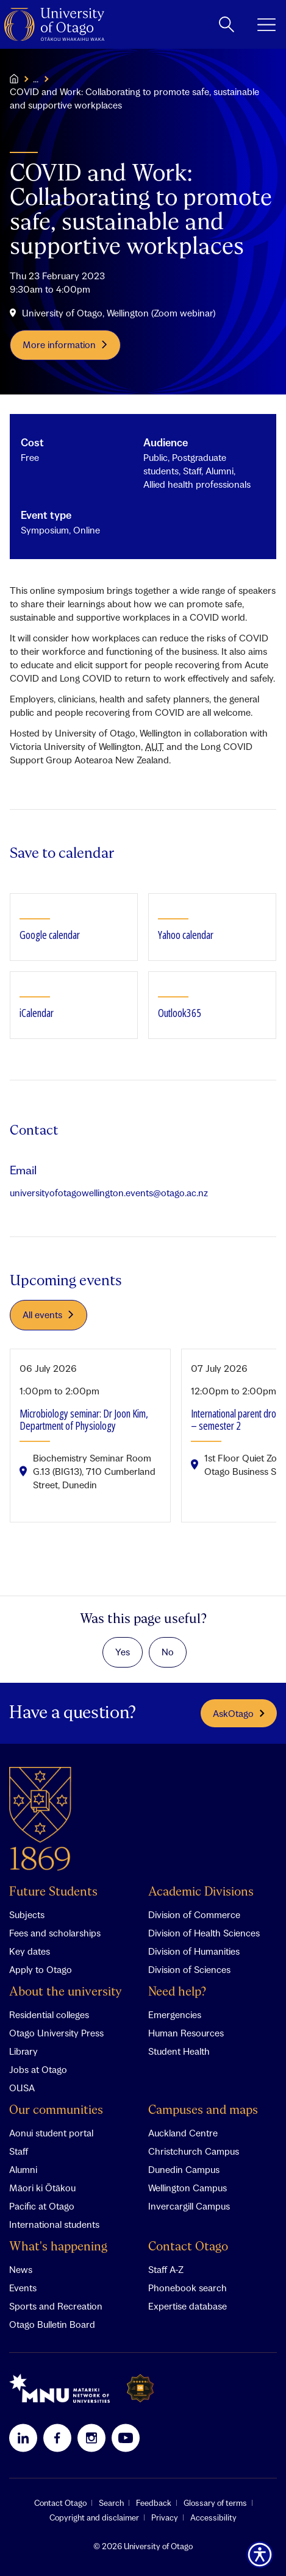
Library (23, 2051)
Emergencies (174, 2014)
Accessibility (213, 2517)
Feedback (153, 2503)
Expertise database (187, 2306)
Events (23, 2287)
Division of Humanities (194, 1951)
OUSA (22, 2088)
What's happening (58, 2247)
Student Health (179, 2051)
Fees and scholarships (55, 1933)
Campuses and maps (203, 2110)
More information (66, 344)
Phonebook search (187, 2287)
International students (54, 2224)
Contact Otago (188, 2247)
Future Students (53, 1892)
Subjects (27, 1914)
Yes (122, 1652)
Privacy (164, 2517)
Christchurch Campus (193, 2151)
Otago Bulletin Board (52, 2324)
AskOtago (239, 1713)
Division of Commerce (194, 1914)
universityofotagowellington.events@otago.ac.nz (109, 1192)
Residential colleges (49, 2014)
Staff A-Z (166, 2269)
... (35, 79)
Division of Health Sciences (204, 1933)
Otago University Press (56, 2033)
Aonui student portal (51, 2133)
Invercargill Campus (189, 2206)
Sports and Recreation (55, 2306)
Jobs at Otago (38, 2069)
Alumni (23, 2169)
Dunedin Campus (184, 2169)
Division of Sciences (189, 1969)
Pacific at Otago (41, 2206)
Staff (18, 2151)
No (168, 1652)
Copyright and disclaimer (94, 2517)
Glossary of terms (215, 2503)
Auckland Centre (183, 2133)
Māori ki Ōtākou (42, 2187)
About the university (65, 1992)
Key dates (29, 1951)
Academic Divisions (201, 1892)
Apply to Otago (40, 1969)
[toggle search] (226, 24)
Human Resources (186, 2033)
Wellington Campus (187, 2187)
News (20, 2269)
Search (111, 2503)
